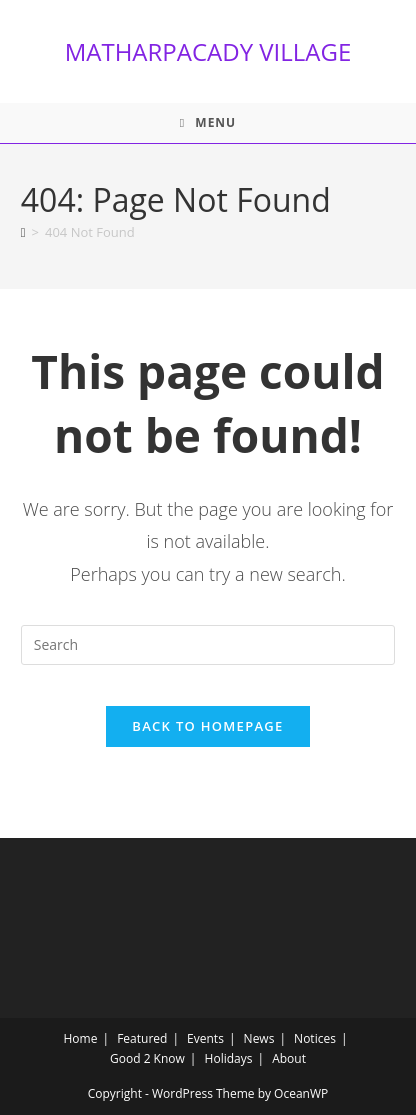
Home (81, 1038)
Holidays (229, 1058)
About (289, 1058)
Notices (315, 1038)
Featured (142, 1038)
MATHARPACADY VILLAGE (208, 51)
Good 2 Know (147, 1058)
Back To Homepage (207, 726)
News (259, 1038)
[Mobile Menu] (208, 123)
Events (205, 1038)
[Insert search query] (208, 645)
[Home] (23, 232)
